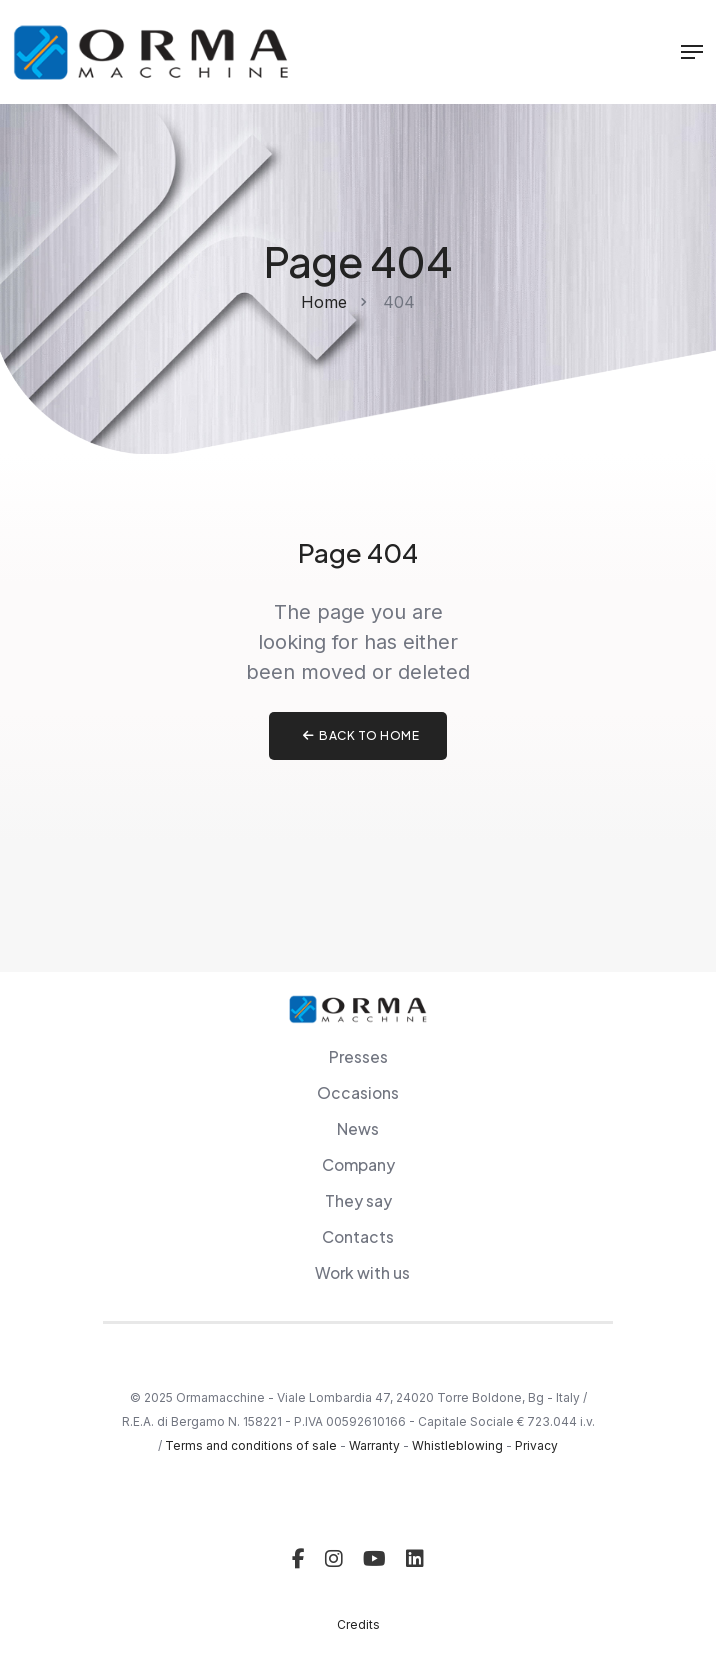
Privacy (536, 1445)
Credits (358, 1624)
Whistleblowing (457, 1445)
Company (358, 1164)
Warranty (374, 1445)
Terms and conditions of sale (251, 1445)
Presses (358, 1056)
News (358, 1128)
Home (324, 302)
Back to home (361, 735)
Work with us (362, 1272)
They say (358, 1200)
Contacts (358, 1236)
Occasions (358, 1092)
